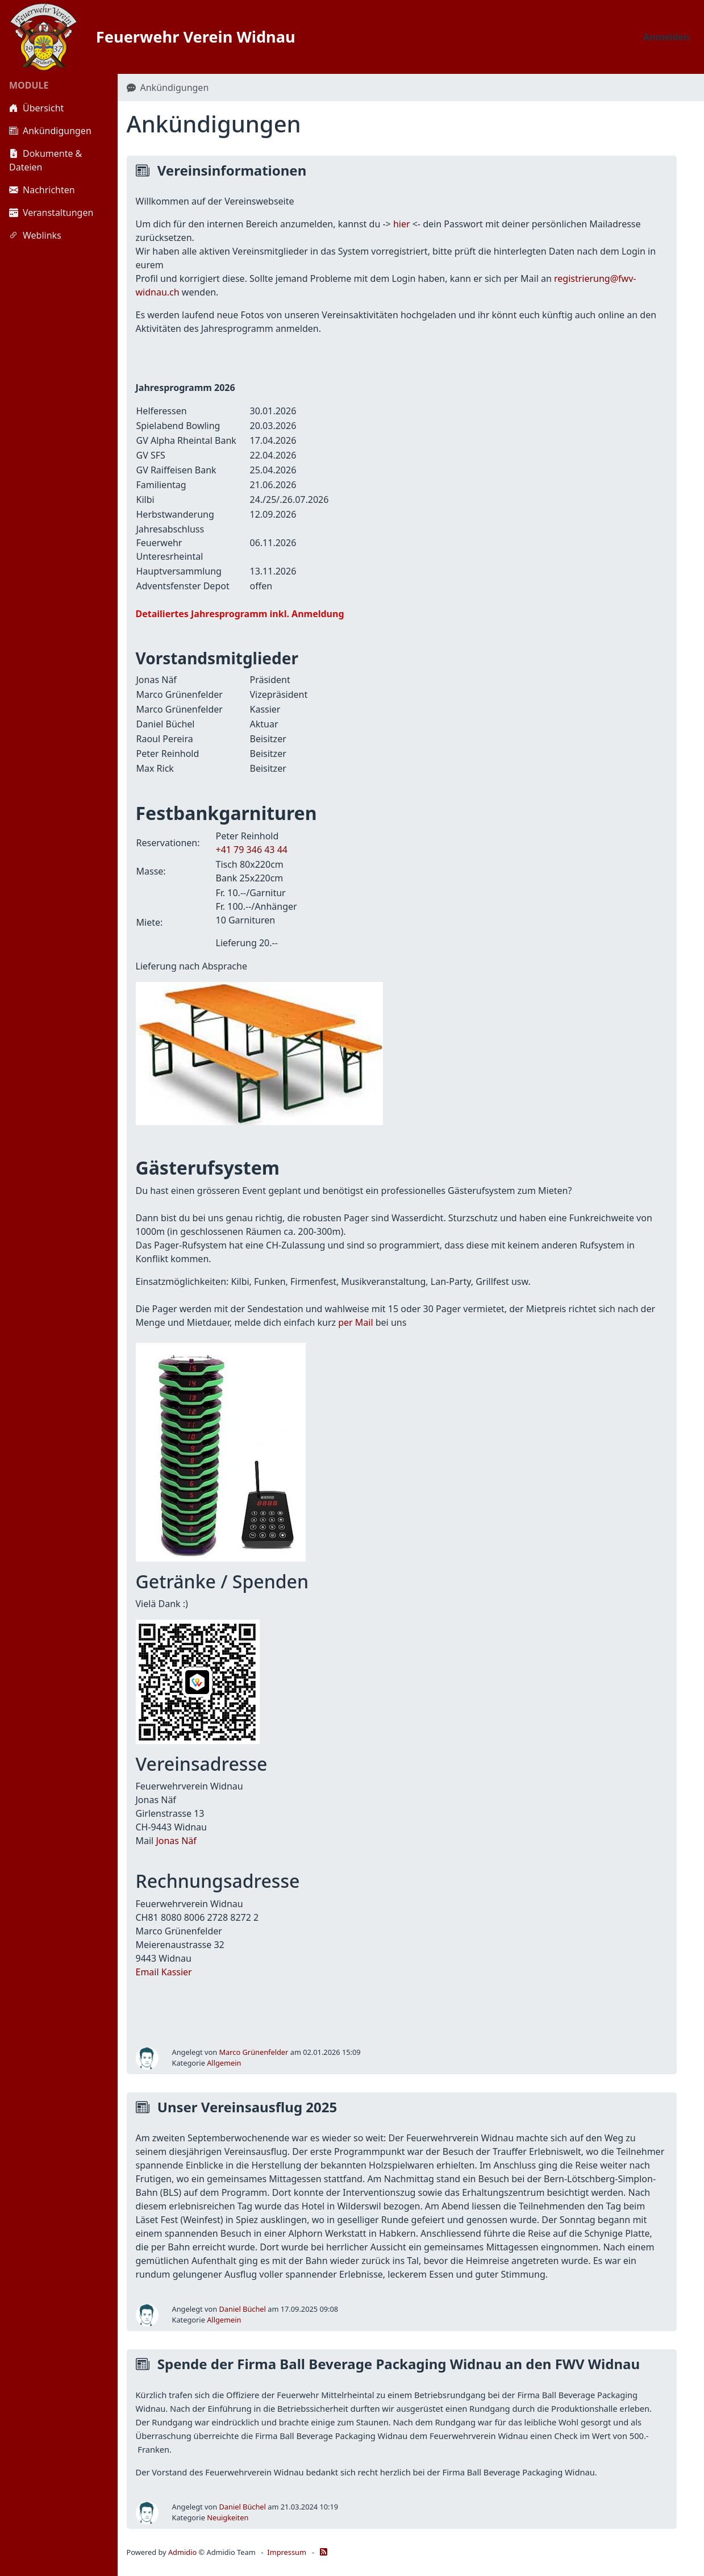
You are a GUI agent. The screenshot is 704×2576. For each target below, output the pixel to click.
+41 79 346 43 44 (252, 849)
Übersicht (36, 108)
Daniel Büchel (242, 2309)
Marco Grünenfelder (254, 2052)
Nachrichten (42, 190)
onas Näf (178, 1840)
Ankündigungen (50, 130)
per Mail (355, 1322)
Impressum (286, 2552)
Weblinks (35, 235)
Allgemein (224, 2063)
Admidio (182, 2552)
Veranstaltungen (51, 212)
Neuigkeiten (227, 2517)
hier (401, 224)
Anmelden (666, 37)
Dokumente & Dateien (45, 160)
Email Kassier (164, 1972)
